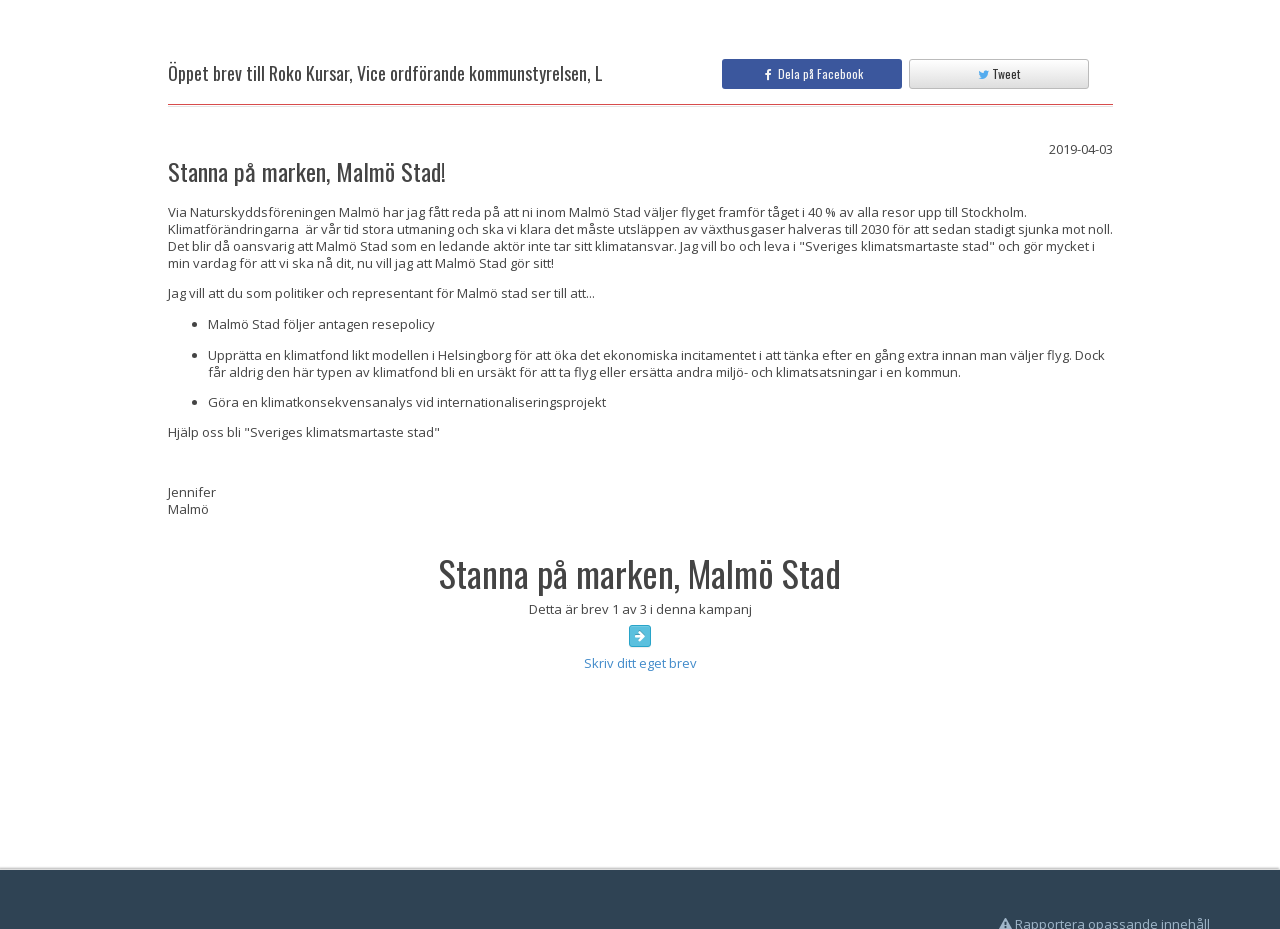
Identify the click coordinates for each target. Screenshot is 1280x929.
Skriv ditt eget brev (640, 663)
